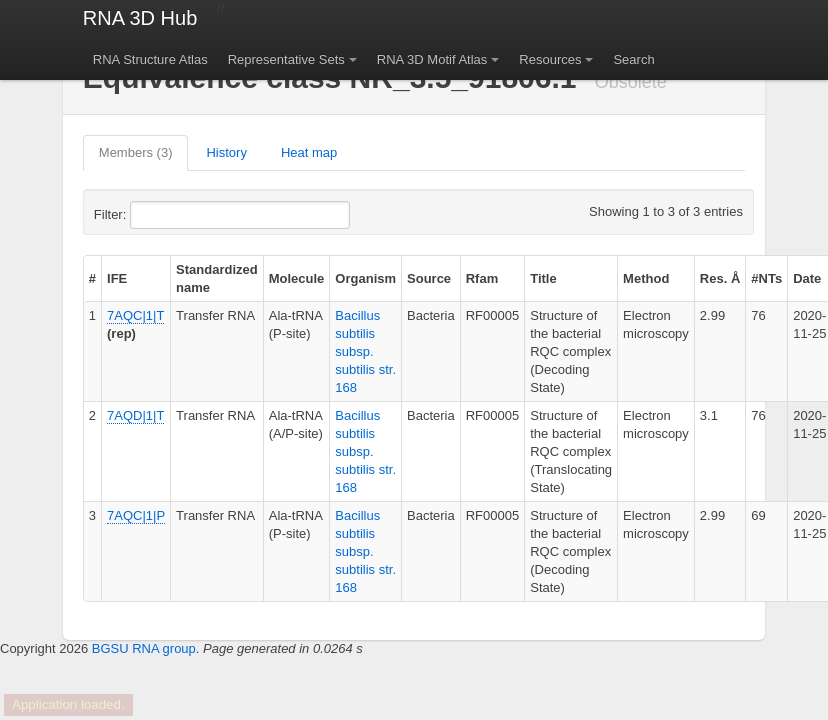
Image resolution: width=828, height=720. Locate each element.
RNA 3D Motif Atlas (432, 59)
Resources (550, 59)
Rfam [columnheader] (482, 278)
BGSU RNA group (144, 648)
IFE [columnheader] (117, 278)
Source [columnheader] (429, 278)
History (226, 152)
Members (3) (136, 152)
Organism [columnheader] (365, 278)
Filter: (159, 215)
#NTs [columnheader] (766, 278)
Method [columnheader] (646, 278)
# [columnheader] (92, 278)
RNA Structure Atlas (150, 59)
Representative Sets (286, 59)
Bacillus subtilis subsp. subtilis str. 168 (365, 351)
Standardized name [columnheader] (217, 278)
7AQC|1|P (136, 515)
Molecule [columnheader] (297, 278)
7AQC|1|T (135, 315)
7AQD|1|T (135, 415)
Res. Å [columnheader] (720, 278)
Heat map (309, 152)
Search (633, 59)
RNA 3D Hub (140, 18)
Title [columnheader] (543, 278)
